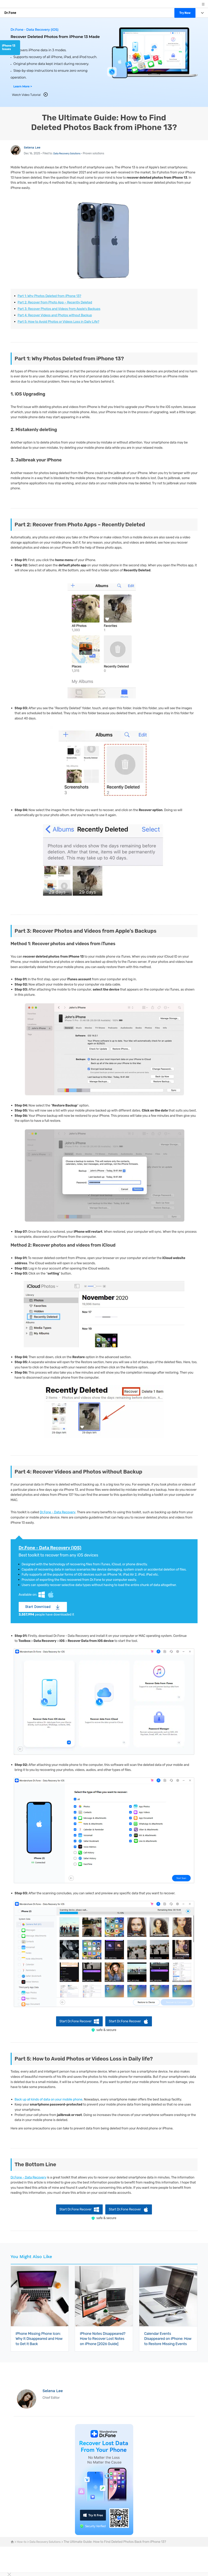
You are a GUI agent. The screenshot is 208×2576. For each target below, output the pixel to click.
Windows (43, 1594)
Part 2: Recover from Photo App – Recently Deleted (55, 302)
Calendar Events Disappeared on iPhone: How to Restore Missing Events (167, 2338)
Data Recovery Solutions (68, 153)
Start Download (38, 1607)
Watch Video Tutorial (32, 95)
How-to (22, 2542)
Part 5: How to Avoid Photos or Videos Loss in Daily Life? (58, 322)
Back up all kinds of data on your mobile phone (48, 2099)
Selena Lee (33, 147)
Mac (54, 1594)
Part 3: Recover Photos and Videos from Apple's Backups (59, 309)
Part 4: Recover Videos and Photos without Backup (55, 315)
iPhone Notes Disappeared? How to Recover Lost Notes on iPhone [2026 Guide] (102, 2338)
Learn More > (24, 86)
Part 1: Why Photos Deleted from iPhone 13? (49, 296)
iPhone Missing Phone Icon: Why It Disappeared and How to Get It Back (39, 2338)
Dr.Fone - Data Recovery (57, 1512)
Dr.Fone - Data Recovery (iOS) (50, 1547)
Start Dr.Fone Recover (75, 2021)
